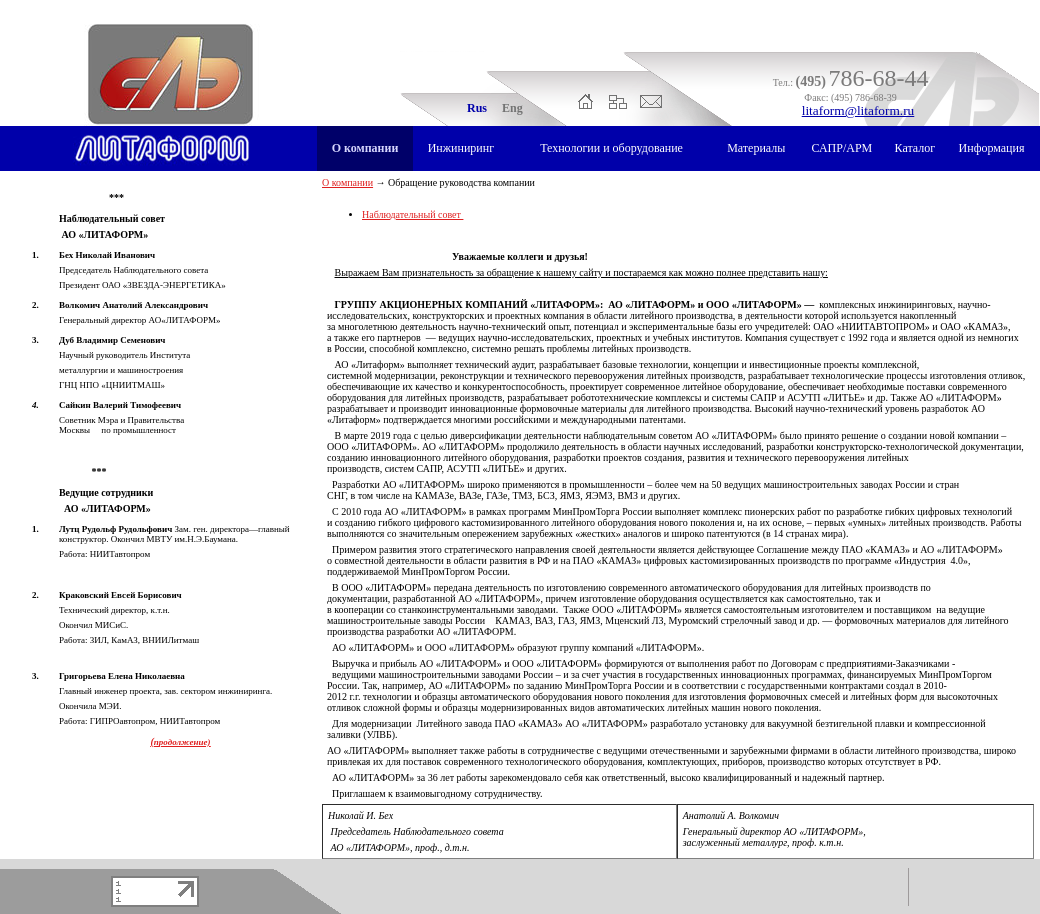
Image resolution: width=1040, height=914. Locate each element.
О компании (365, 148)
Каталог (915, 148)
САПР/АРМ (841, 148)
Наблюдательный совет (412, 214)
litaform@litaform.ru (858, 110)
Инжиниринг (461, 148)
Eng (512, 108)
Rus (477, 108)
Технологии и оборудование (611, 148)
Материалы (756, 148)
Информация (992, 148)
